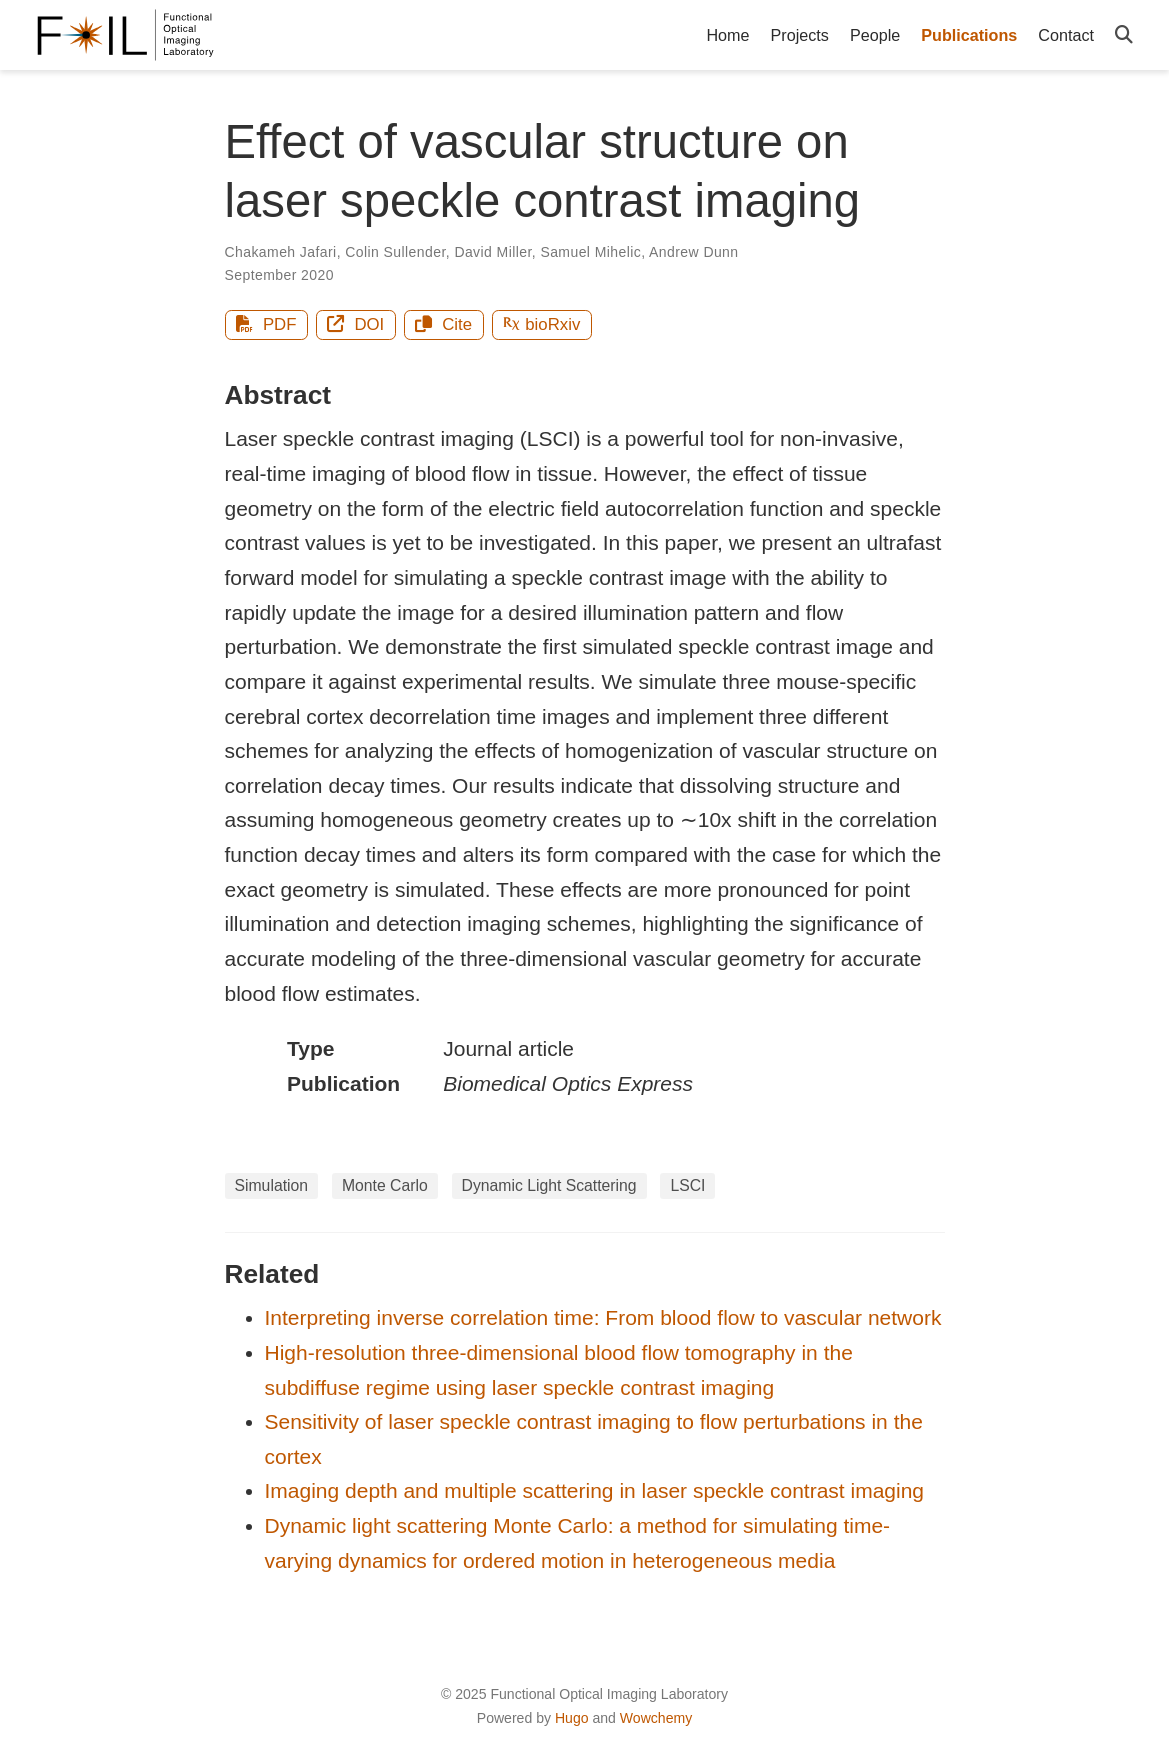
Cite (443, 324)
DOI (355, 324)
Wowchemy (656, 1718)
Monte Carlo (385, 1185)
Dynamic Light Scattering (549, 1185)
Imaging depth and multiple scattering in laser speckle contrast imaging (595, 1490)
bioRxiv (541, 324)
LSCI (687, 1185)
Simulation (272, 1185)
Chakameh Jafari (281, 252)
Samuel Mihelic (590, 252)
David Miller (492, 252)
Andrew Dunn (693, 252)
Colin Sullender (395, 252)
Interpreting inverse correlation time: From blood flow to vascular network (603, 1317)
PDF (266, 324)
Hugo (572, 1718)
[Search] (1124, 35)
